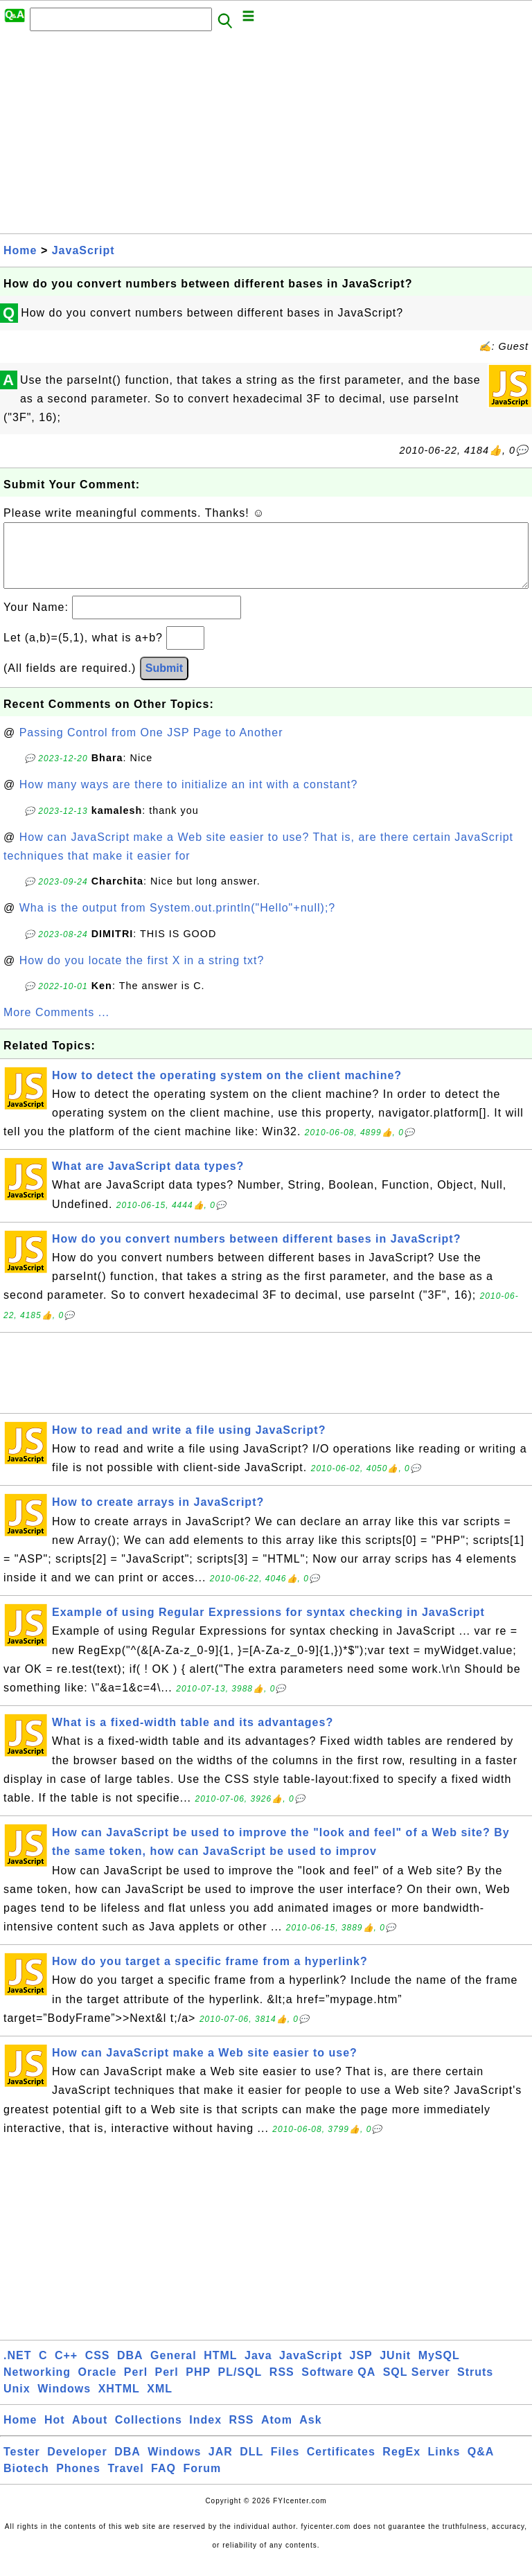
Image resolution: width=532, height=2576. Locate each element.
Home (20, 250)
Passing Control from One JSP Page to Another (151, 746)
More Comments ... (56, 1026)
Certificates (341, 2465)
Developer (77, 2465)
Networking (37, 2386)
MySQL (439, 2369)
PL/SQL (240, 2386)
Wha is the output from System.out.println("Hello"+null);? (177, 921)
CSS (97, 2369)
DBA (130, 2369)
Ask (310, 2434)
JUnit (395, 2369)
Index (205, 2434)
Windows (64, 2402)
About (89, 2434)
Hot (54, 2434)
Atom (276, 2434)
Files (285, 2465)
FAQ (163, 2482)
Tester (21, 2465)
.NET (17, 2369)
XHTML (119, 2402)
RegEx (401, 2465)
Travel (125, 2482)
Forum (202, 2482)
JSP (360, 2369)
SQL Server (416, 2386)
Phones (78, 2482)
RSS (281, 2386)
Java (258, 2369)
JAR (221, 2465)
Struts (475, 2386)
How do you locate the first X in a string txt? (142, 974)
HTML (220, 2369)
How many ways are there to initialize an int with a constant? (188, 798)
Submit (164, 682)
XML (159, 2402)
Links (444, 2465)
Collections (148, 2434)
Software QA (338, 2386)
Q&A (481, 2465)
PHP (198, 2386)
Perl (136, 2386)
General (173, 2369)
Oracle (97, 2386)
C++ (66, 2369)
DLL (251, 2465)
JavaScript (83, 250)
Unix (16, 2402)
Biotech (26, 2482)
